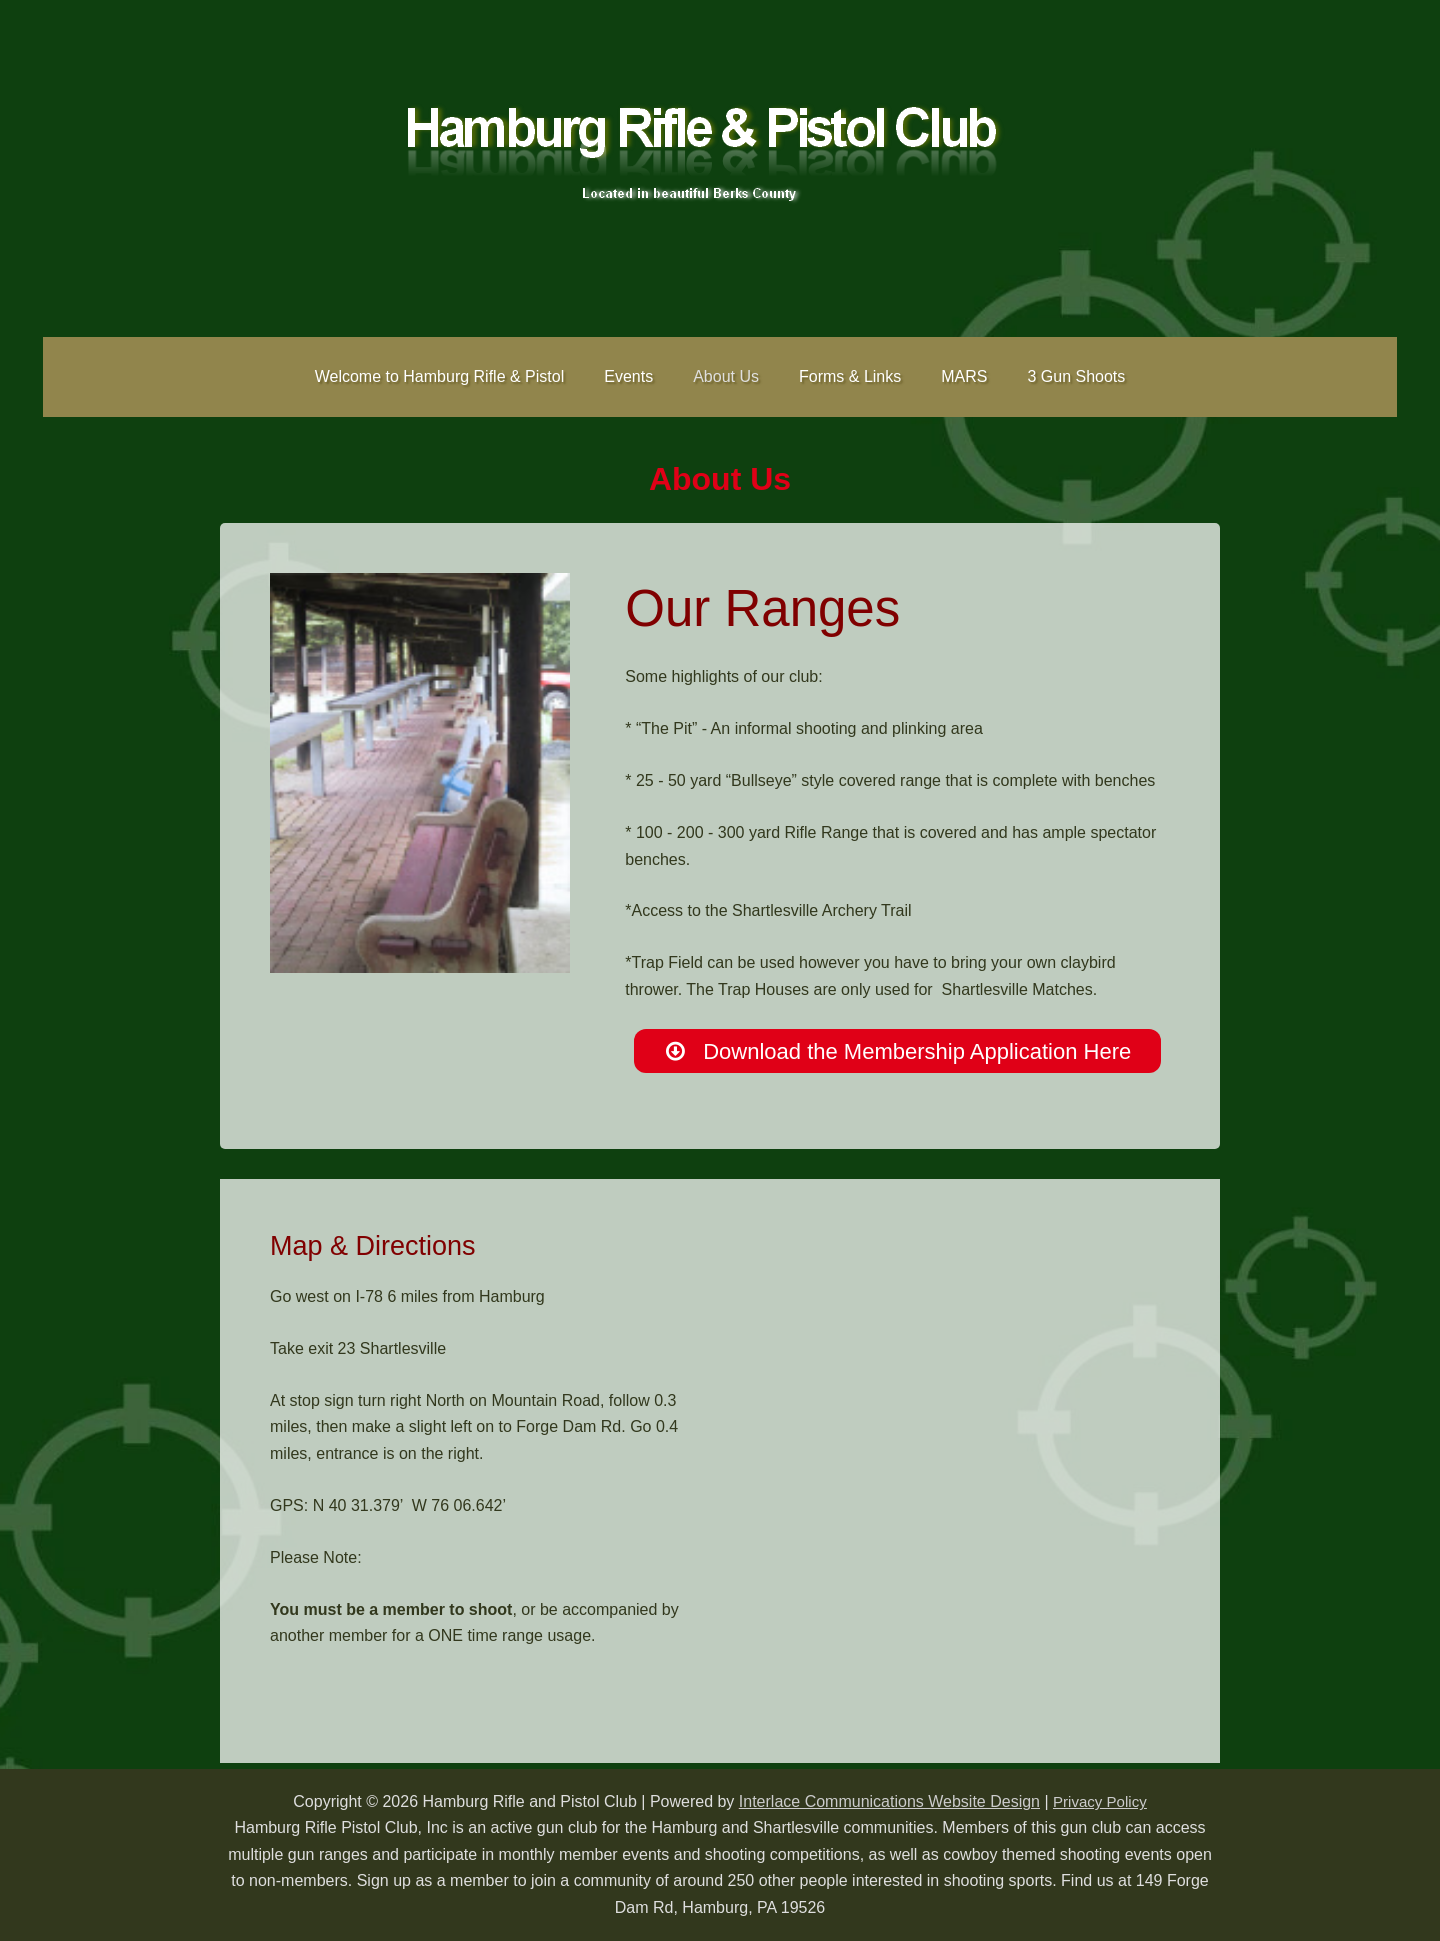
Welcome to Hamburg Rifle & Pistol (460, 376)
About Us (730, 376)
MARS (952, 376)
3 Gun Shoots (1056, 376)
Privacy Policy (1100, 1801)
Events (640, 376)
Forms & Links (846, 376)
